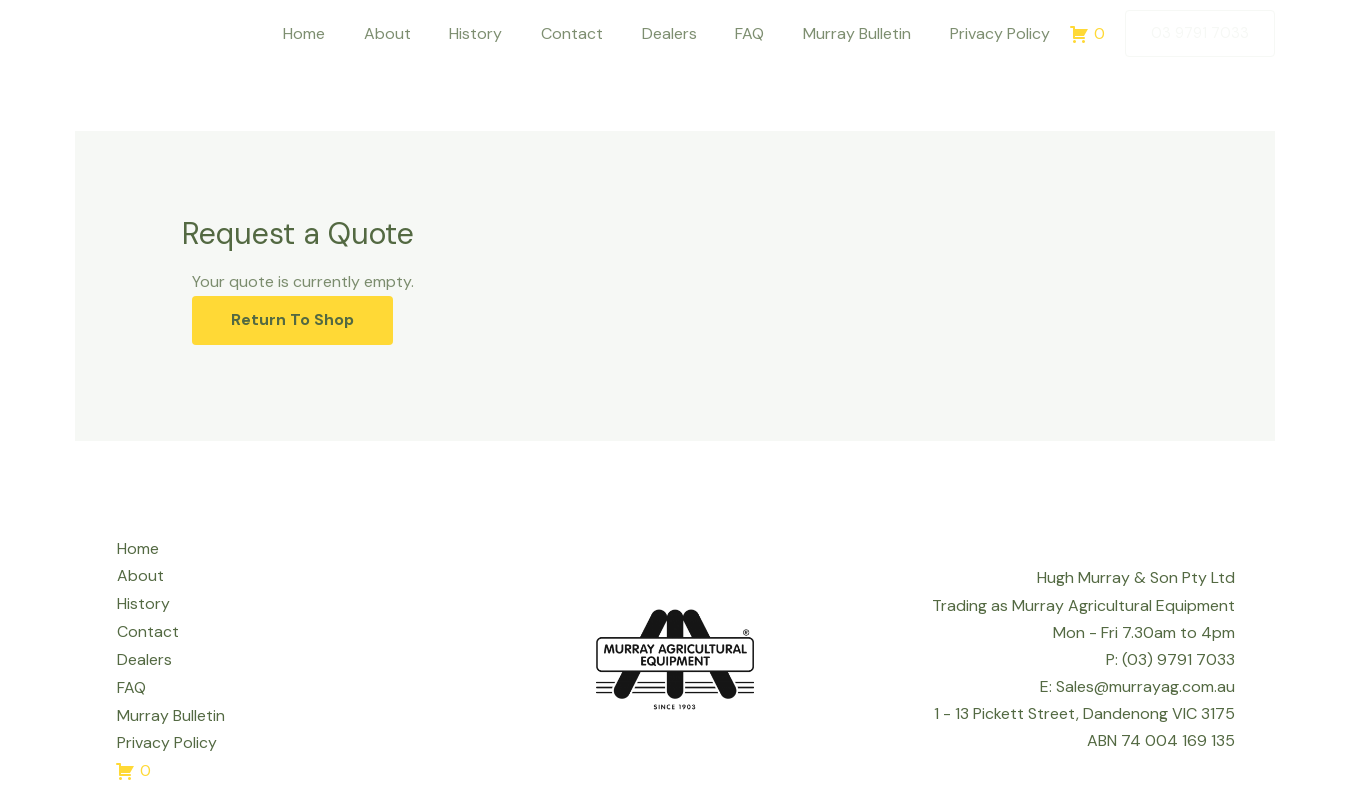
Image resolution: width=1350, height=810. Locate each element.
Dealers (692, 33)
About (430, 33)
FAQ (766, 33)
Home (354, 33)
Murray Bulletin (867, 33)
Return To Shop (294, 320)
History (512, 33)
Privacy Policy (1003, 33)
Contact (602, 33)
